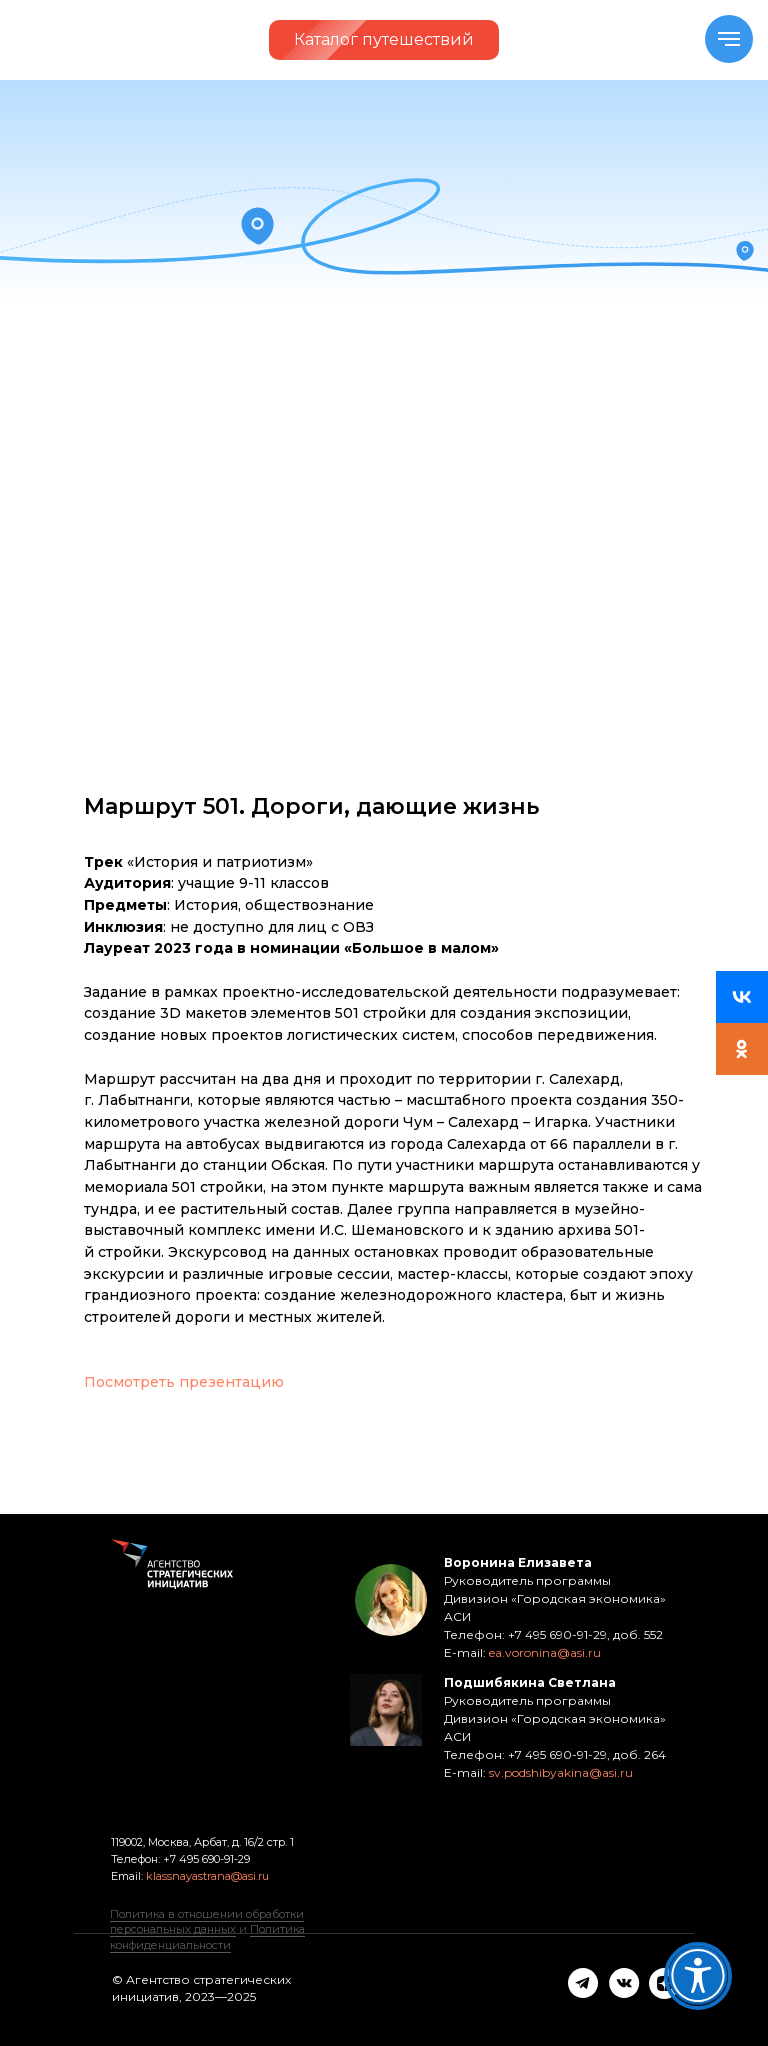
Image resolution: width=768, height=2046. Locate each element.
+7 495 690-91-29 (205, 1859)
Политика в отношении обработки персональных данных (207, 1921)
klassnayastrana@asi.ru (207, 1876)
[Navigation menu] (729, 39)
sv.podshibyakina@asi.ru (561, 1772)
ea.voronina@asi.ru (545, 1652)
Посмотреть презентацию (184, 1382)
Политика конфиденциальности (207, 1936)
